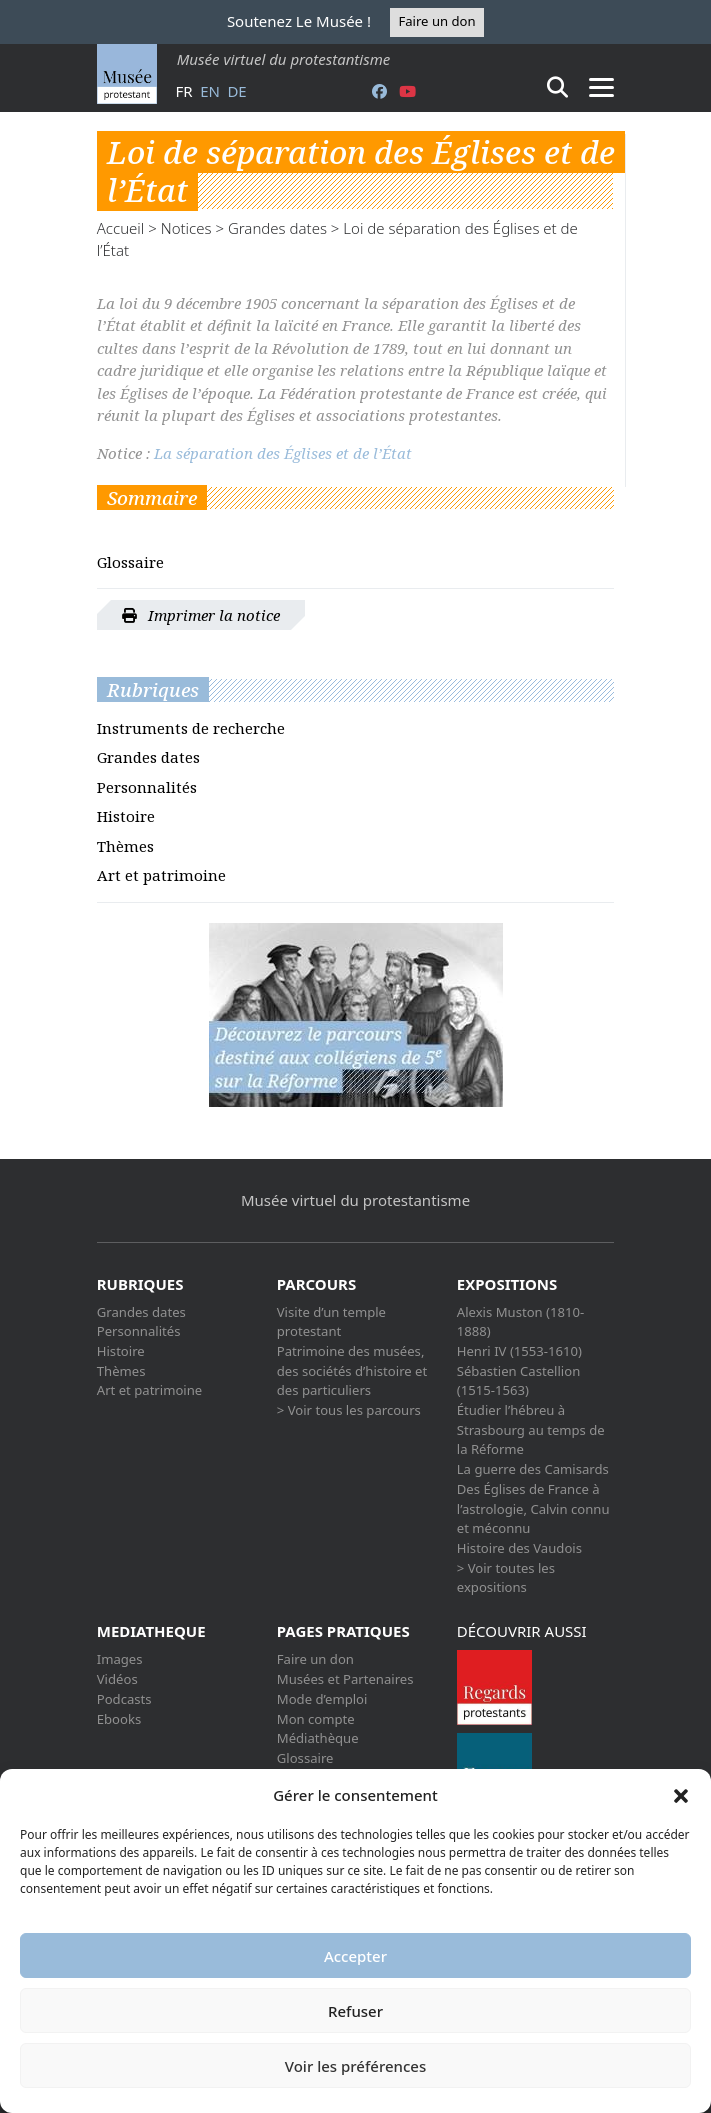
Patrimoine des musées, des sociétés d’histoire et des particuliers (352, 1370)
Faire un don (436, 21)
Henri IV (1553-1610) (519, 1351)
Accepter (355, 1956)
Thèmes (125, 846)
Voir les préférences (355, 2066)
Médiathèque (318, 1738)
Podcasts (124, 1699)
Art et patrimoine (161, 875)
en (210, 91)
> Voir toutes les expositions (506, 1578)
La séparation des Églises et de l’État (283, 453)
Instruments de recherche (191, 728)
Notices (186, 228)
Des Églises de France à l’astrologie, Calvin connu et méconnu (533, 1508)
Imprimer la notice (201, 615)
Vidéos (117, 1679)
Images (120, 1659)
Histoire (126, 816)
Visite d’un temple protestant (331, 1322)
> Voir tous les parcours (349, 1410)
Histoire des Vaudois (519, 1548)
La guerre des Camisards (533, 1469)
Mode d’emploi (322, 1699)
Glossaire (130, 562)
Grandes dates (277, 228)
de (236, 91)
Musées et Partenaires (345, 1679)
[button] (681, 1795)
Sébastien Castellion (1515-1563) (519, 1381)
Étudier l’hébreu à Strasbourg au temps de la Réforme (531, 1429)
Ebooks (119, 1719)
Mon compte (316, 1719)
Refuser (355, 2011)
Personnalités (147, 787)
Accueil (121, 228)
